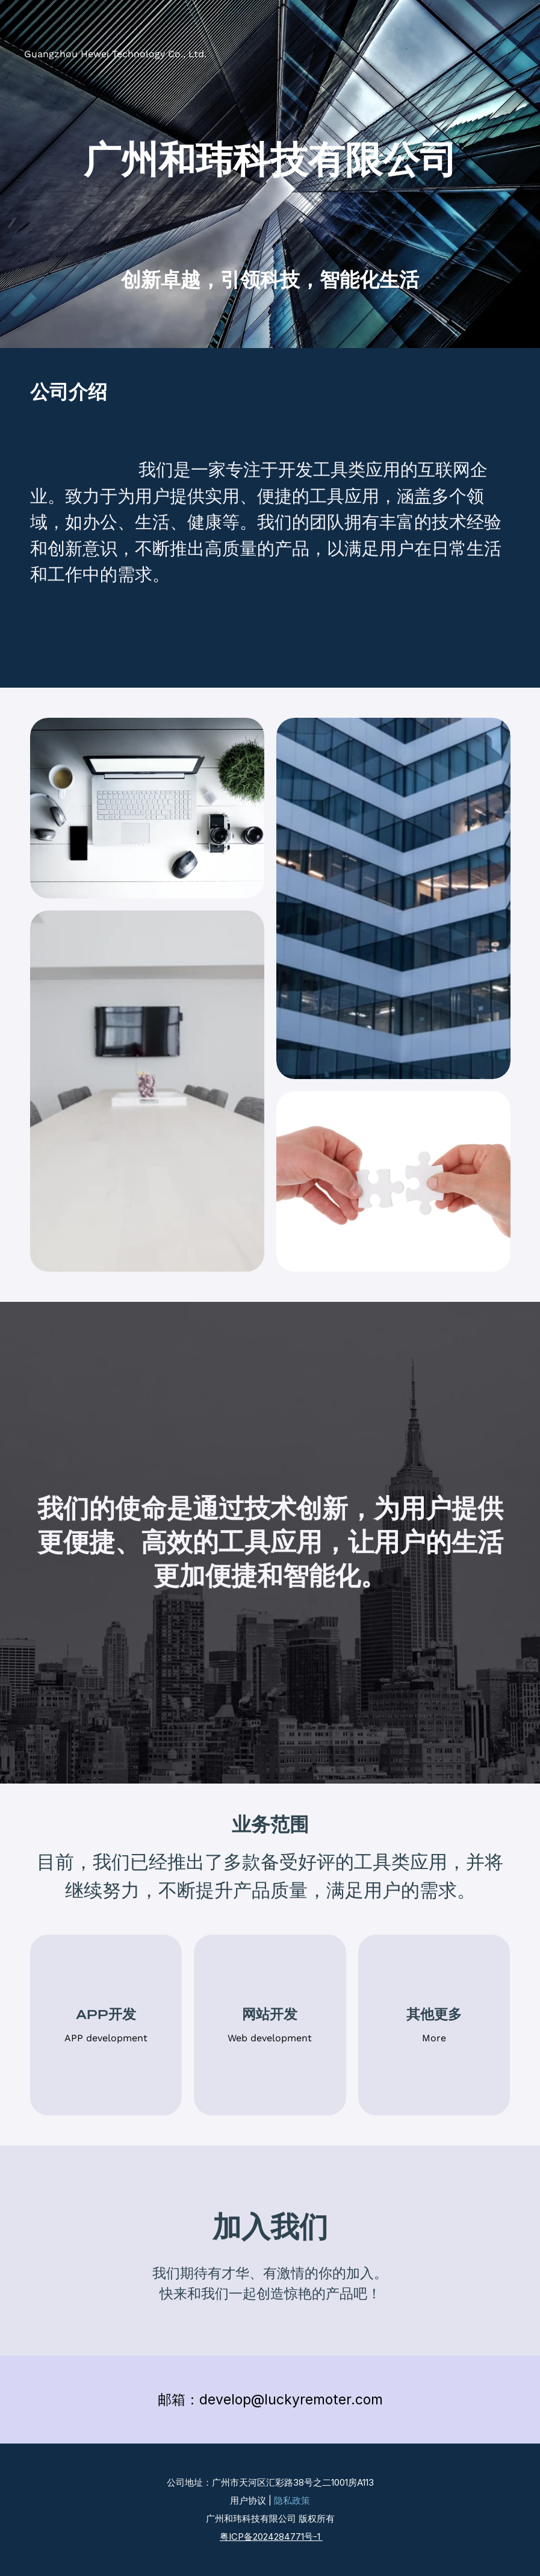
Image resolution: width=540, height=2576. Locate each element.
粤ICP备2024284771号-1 (271, 2536)
